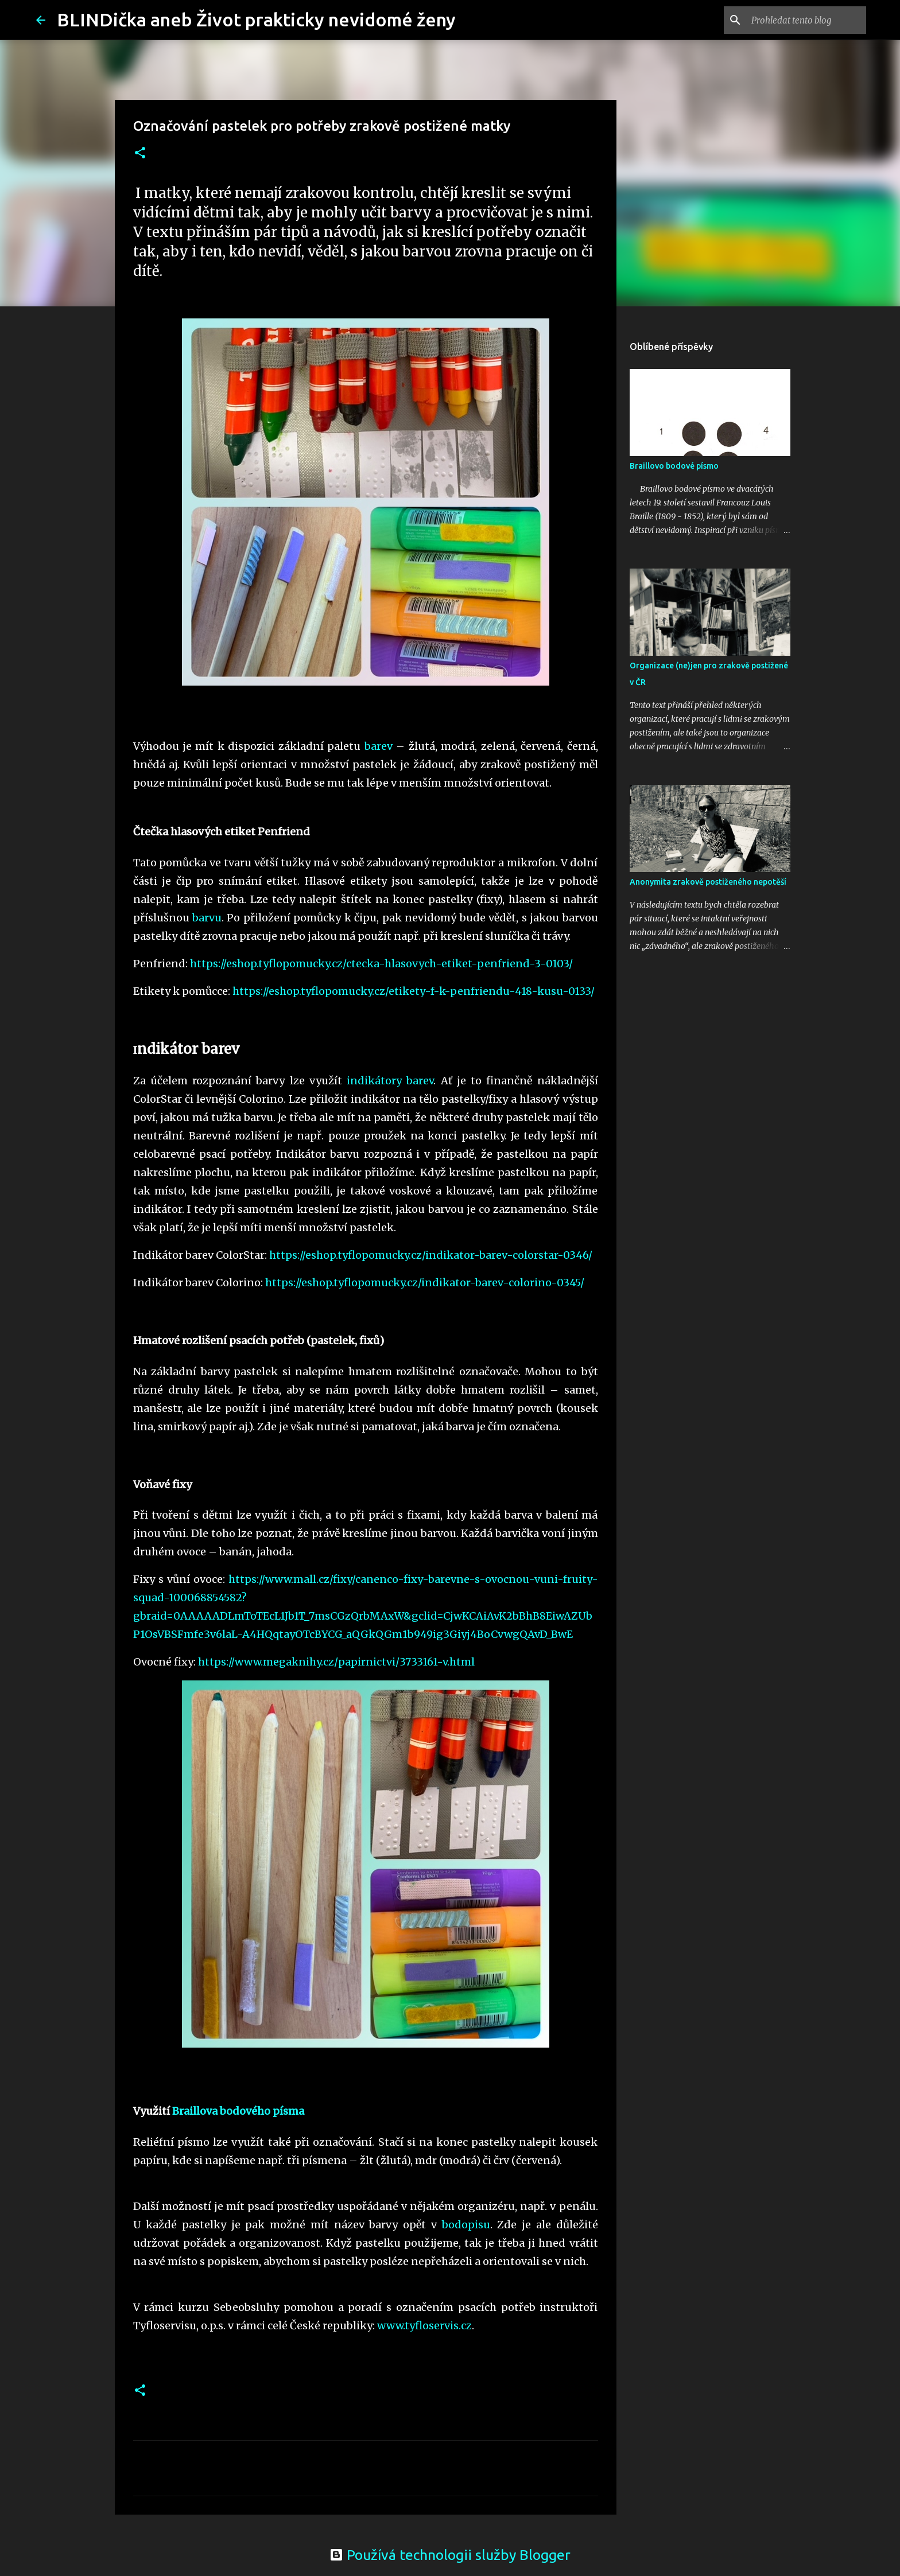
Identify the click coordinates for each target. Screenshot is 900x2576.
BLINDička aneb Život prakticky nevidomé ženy (256, 19)
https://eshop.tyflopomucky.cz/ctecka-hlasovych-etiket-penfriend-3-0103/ (381, 963)
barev (378, 746)
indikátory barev (390, 1080)
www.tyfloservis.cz (424, 2325)
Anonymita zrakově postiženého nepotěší (708, 881)
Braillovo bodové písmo (674, 465)
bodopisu (466, 2224)
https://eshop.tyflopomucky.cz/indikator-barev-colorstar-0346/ (430, 1255)
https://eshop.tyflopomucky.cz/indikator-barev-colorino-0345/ (424, 1282)
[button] (140, 153)
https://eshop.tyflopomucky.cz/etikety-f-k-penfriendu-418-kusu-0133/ (413, 991)
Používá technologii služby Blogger (450, 2555)
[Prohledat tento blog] (806, 20)
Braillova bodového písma (238, 2111)
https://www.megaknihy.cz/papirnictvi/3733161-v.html (336, 1661)
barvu (207, 917)
